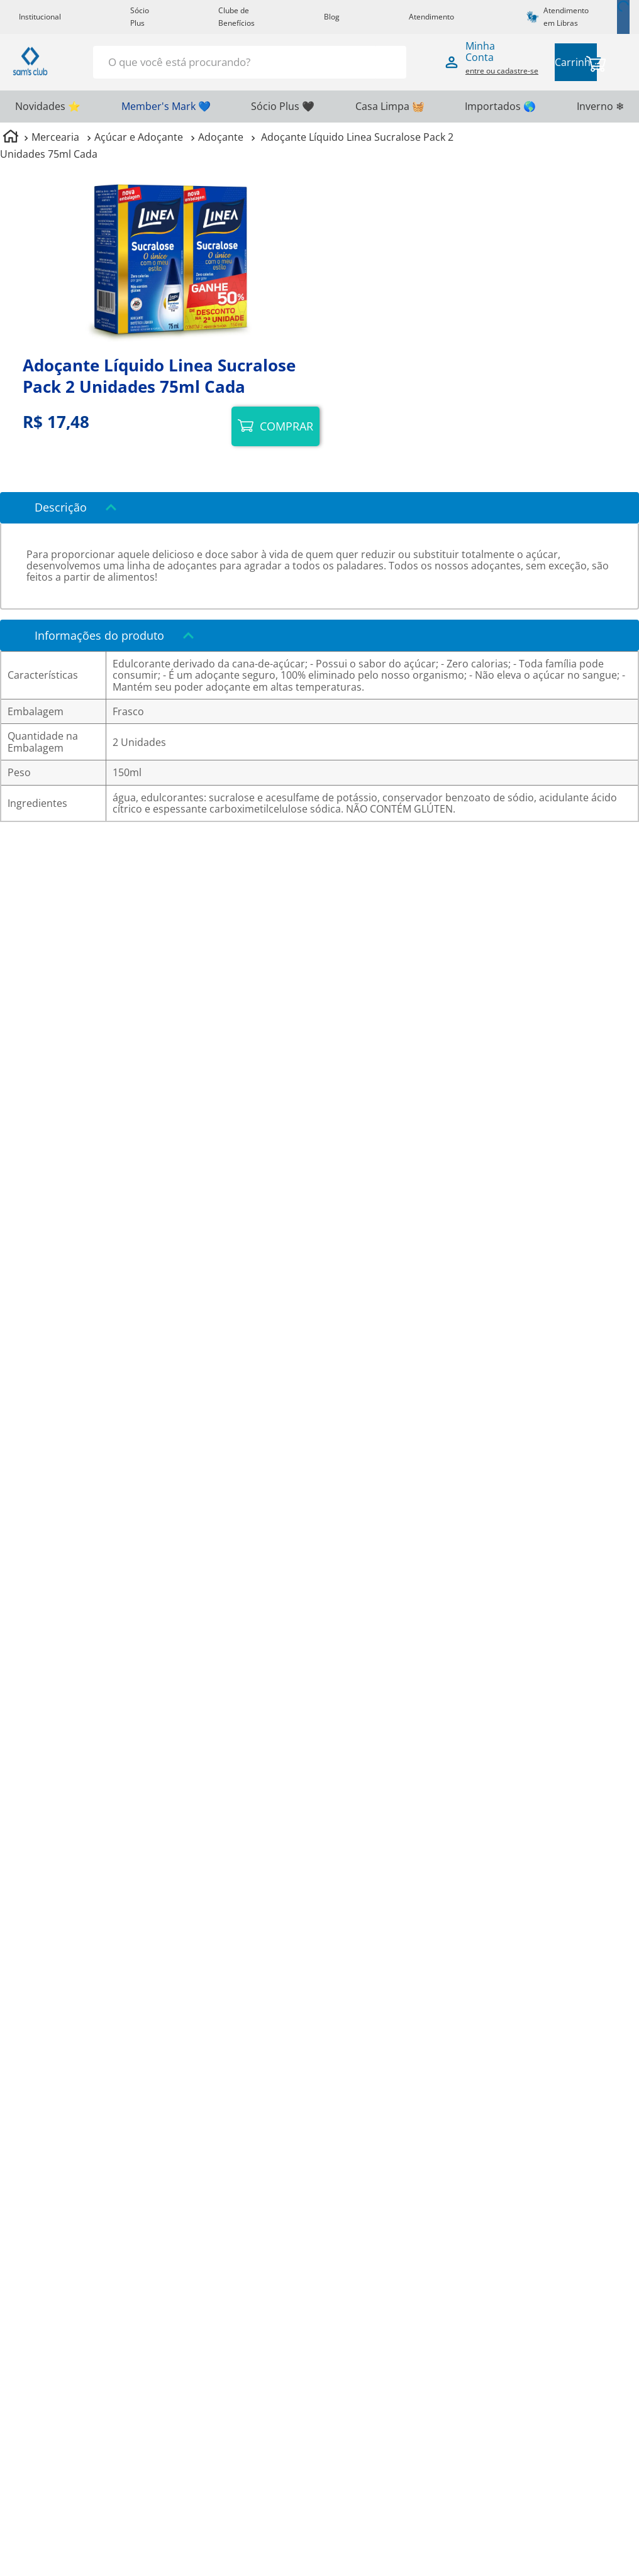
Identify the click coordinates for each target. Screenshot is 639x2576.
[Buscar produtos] (390, 61)
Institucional (40, 16)
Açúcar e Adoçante (138, 137)
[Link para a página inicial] (10, 138)
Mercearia (55, 137)
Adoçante (220, 137)
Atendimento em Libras (566, 16)
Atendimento (431, 16)
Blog (332, 16)
